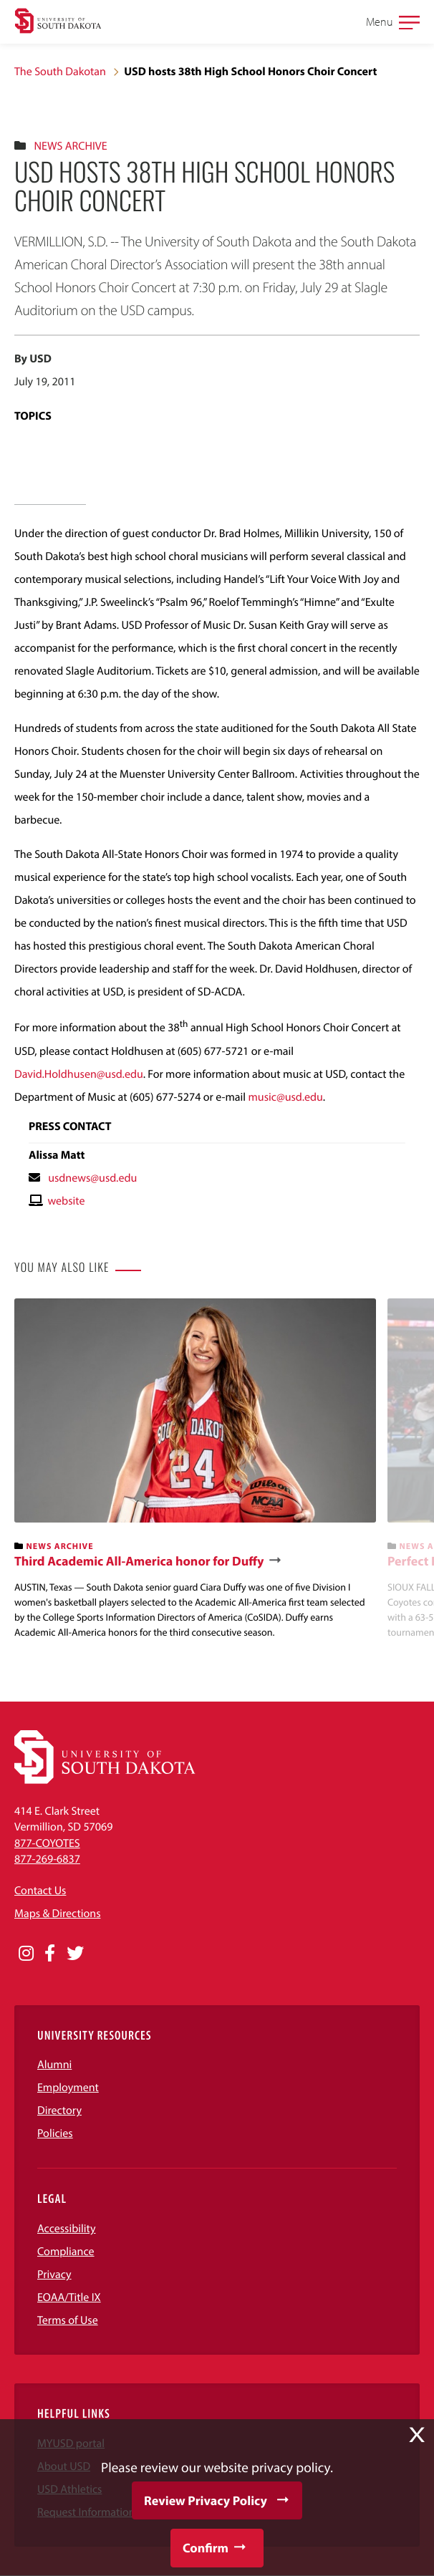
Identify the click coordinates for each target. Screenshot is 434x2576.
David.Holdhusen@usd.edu (78, 1074)
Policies (55, 2133)
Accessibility (66, 2229)
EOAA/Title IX (69, 2297)
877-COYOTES (47, 1843)
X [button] (416, 2435)
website (66, 1201)
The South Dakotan (60, 71)
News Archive (70, 146)
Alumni (54, 2065)
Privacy (54, 2274)
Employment (68, 2087)
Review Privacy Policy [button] (205, 2500)
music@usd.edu (286, 1097)
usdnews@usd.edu (92, 1178)
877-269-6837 (47, 1859)
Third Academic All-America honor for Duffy (139, 1561)
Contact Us (40, 1890)
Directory (59, 2110)
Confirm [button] (205, 2547)
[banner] (195, 1469)
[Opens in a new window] (26, 1953)
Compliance (66, 2251)
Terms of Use (67, 2320)
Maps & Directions (57, 1913)
